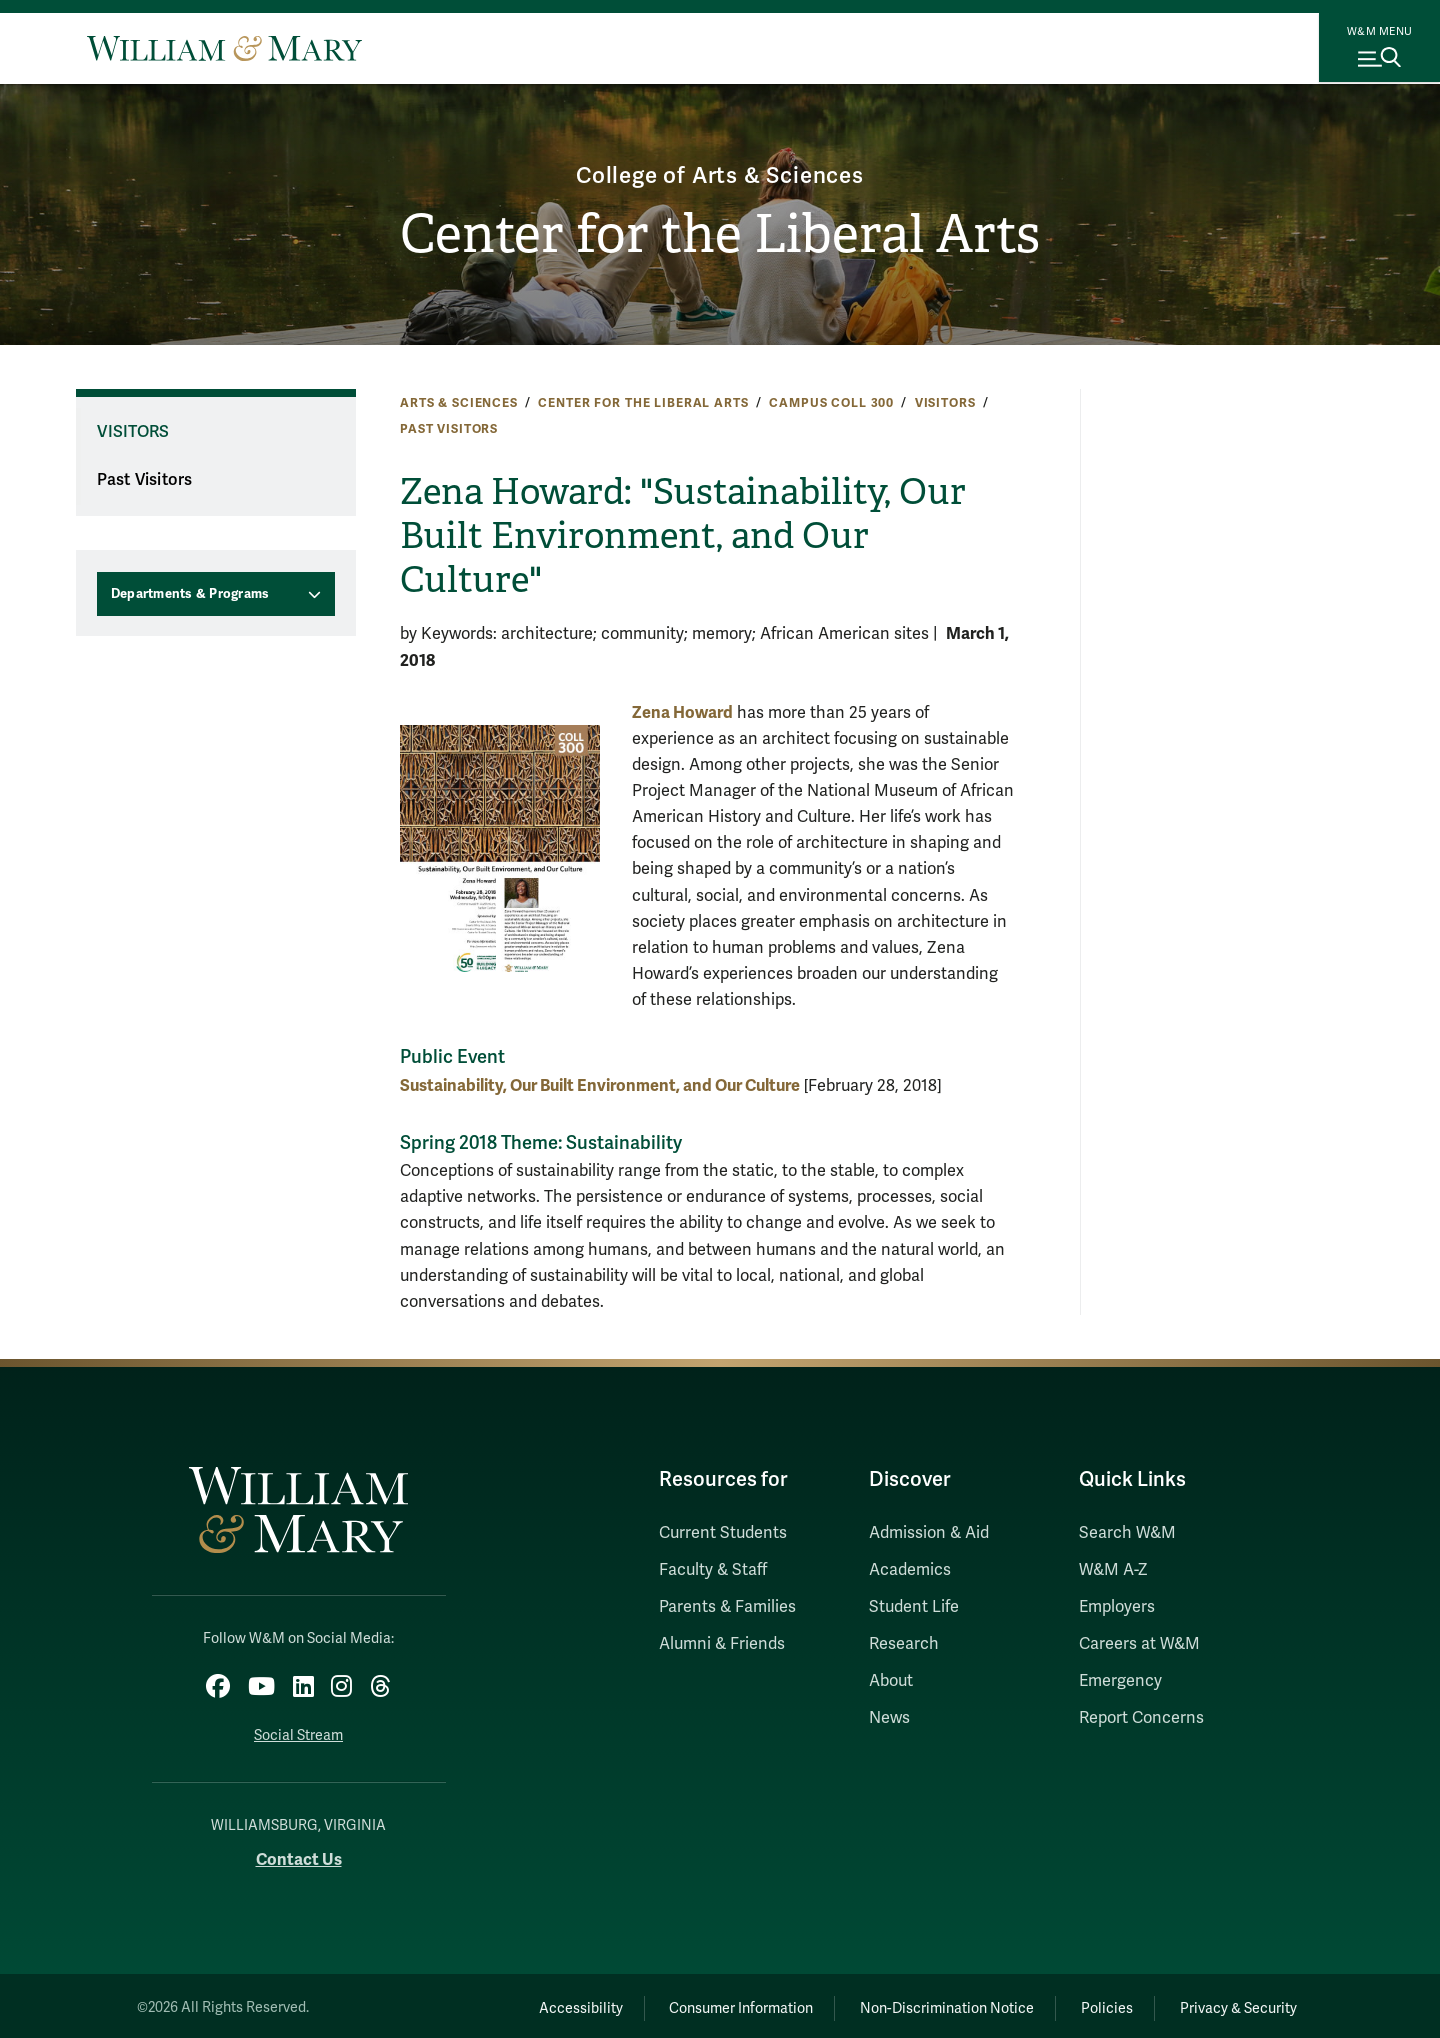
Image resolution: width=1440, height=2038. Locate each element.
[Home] (224, 48)
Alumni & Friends (722, 1644)
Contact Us (299, 1854)
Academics (910, 1570)
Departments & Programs (190, 594)
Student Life (914, 1607)
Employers (1117, 1607)
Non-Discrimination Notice (918, 2002)
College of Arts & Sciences (720, 172)
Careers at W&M (1139, 1644)
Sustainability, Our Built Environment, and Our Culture (600, 1085)
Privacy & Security (1233, 2002)
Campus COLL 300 (831, 403)
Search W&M (1127, 1533)
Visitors (945, 403)
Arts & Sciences (459, 403)
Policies (1090, 2002)
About (891, 1681)
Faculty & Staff (713, 1570)
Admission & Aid (929, 1533)
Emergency (1120, 1681)
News (889, 1718)
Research (904, 1644)
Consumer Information (701, 2002)
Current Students (723, 1533)
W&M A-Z (1113, 1570)
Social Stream (298, 1729)
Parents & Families (727, 1607)
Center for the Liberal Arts (720, 236)
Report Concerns (1141, 1718)
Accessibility (528, 2002)
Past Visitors (449, 429)
